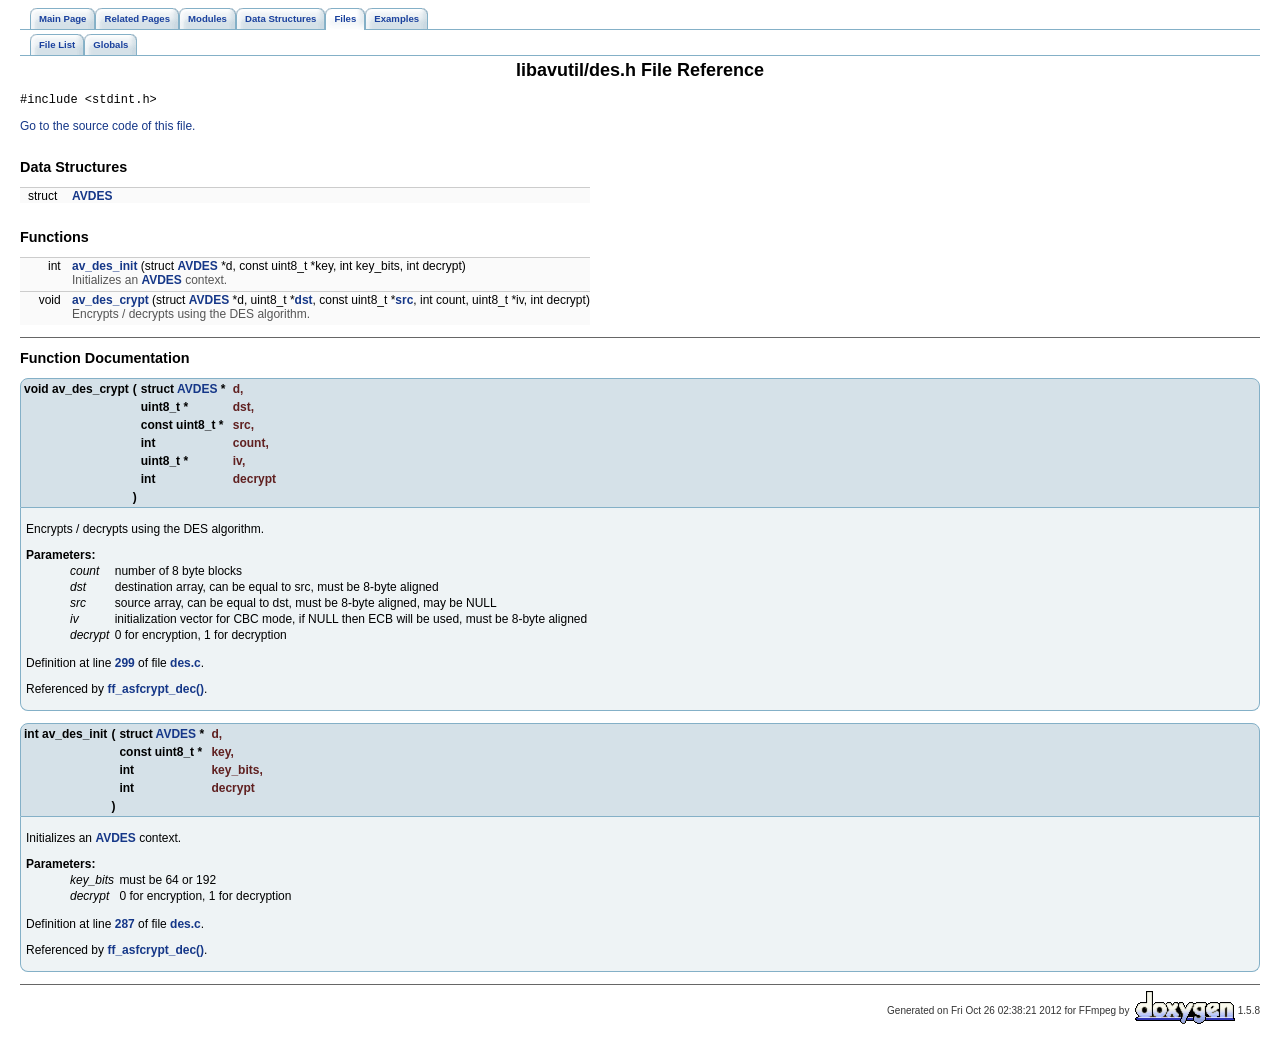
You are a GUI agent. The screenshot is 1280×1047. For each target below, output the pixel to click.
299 (125, 666)
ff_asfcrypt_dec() (155, 692)
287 (125, 927)
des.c (185, 666)
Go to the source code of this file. (107, 129)
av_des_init (104, 269)
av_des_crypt (110, 303)
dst (304, 303)
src (404, 303)
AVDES (92, 199)
